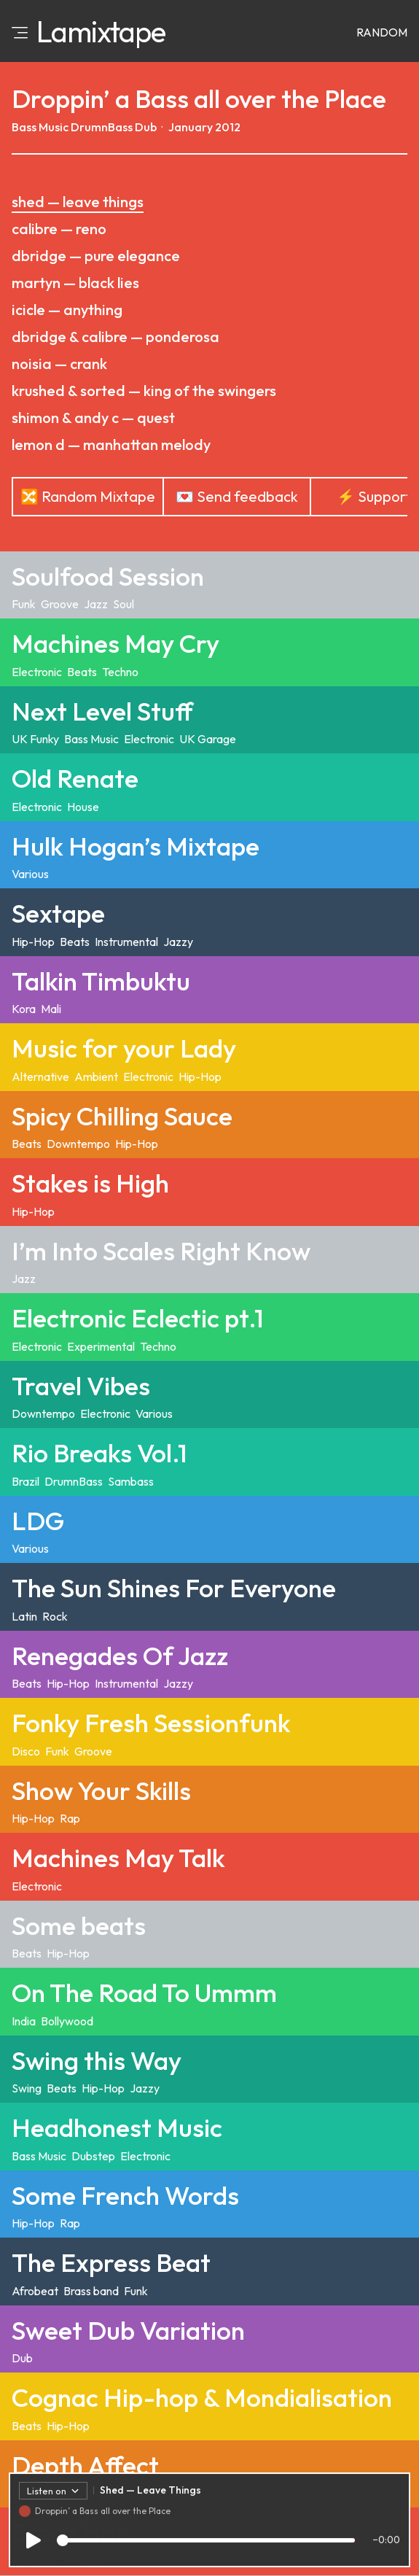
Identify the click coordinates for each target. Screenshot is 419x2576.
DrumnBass (102, 127)
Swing (27, 2088)
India (24, 2021)
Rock (55, 1616)
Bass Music (40, 127)
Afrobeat (35, 2291)
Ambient (96, 1076)
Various (30, 873)
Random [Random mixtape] (381, 32)
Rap (70, 1818)
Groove (60, 604)
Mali (51, 1008)
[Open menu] (20, 31)
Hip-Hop (33, 941)
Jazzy (178, 941)
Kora (24, 1008)
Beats (82, 671)
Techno (120, 671)
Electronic (37, 671)
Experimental (101, 1346)
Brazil (25, 1481)
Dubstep (93, 2156)
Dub (146, 127)
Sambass (131, 1481)
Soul (123, 604)
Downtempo (78, 1143)
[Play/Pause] (33, 2543)
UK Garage (207, 739)
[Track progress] (206, 2543)
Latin (24, 1616)
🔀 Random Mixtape (87, 496)
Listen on (53, 2493)
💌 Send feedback (237, 496)
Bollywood (67, 2021)
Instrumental (126, 941)
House (83, 806)
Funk (24, 604)
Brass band (91, 2291)
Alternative (40, 1076)
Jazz (96, 604)
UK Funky (35, 739)
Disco (26, 1751)
